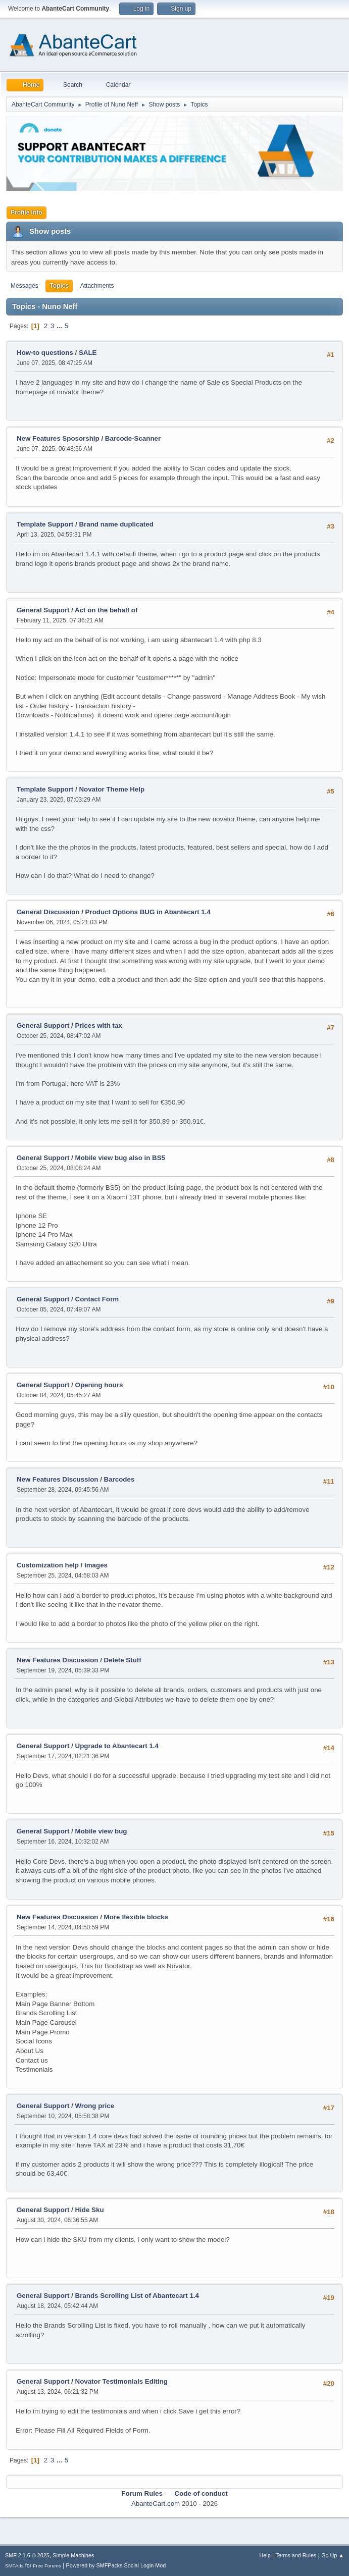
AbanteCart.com (155, 2503)
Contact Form (97, 1299)
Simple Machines (73, 2555)
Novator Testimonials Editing (121, 2381)
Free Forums (47, 2565)
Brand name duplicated (116, 524)
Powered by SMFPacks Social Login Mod (116, 2565)
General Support (43, 610)
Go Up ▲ (332, 2555)
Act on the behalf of (106, 610)
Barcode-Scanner (133, 438)
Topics (59, 285)
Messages (24, 285)
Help (265, 2555)
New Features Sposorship (59, 438)
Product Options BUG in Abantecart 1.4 (148, 912)
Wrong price (95, 2106)
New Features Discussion (57, 1479)
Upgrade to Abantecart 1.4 (117, 1746)
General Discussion (48, 912)
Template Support (45, 524)
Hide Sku (89, 2210)
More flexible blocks (136, 1917)
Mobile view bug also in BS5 (120, 1158)
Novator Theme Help (111, 789)
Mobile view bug (101, 1831)
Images (96, 1565)
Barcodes (119, 1479)
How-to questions (45, 352)
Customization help (48, 1565)
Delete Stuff (122, 1660)
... (60, 326)
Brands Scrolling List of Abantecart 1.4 (137, 2295)
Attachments (97, 285)
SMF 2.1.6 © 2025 (27, 2555)
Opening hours (99, 1385)
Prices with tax (98, 1025)
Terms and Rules (296, 2555)
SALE (88, 352)
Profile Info (26, 212)
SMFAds (14, 2565)
